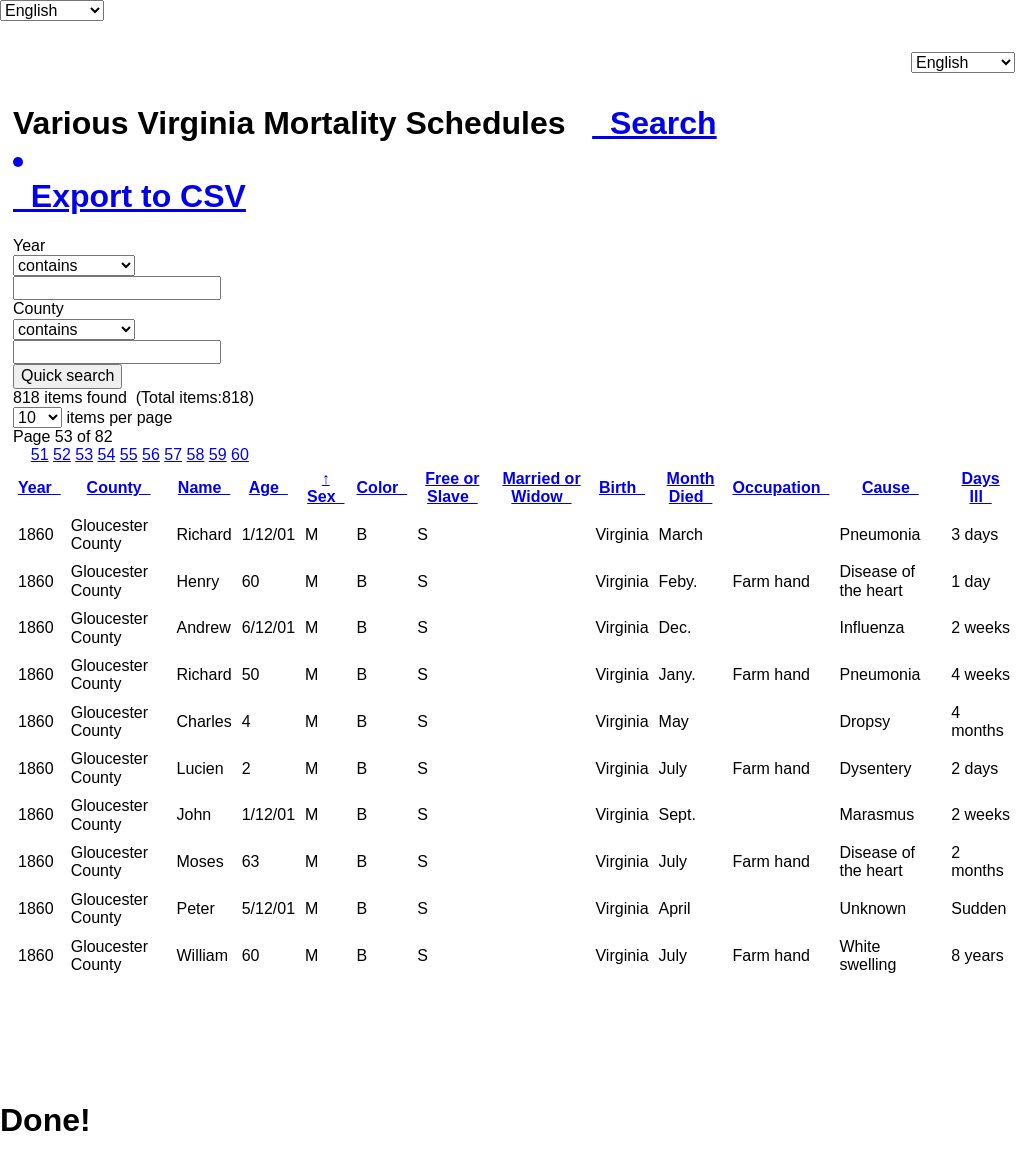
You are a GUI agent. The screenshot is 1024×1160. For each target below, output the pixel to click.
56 (151, 454)
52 (62, 454)
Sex (325, 487)
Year (39, 487)
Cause (890, 487)
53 (84, 454)
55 (129, 454)
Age (268, 487)
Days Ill (980, 487)
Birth (622, 487)
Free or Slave (452, 487)
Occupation (781, 487)
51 (40, 454)
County (119, 487)
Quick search (67, 375)
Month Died (691, 487)
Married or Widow (541, 487)
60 (240, 454)
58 (196, 454)
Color (382, 487)
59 (218, 454)
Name (204, 487)
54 (107, 454)
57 (173, 454)
